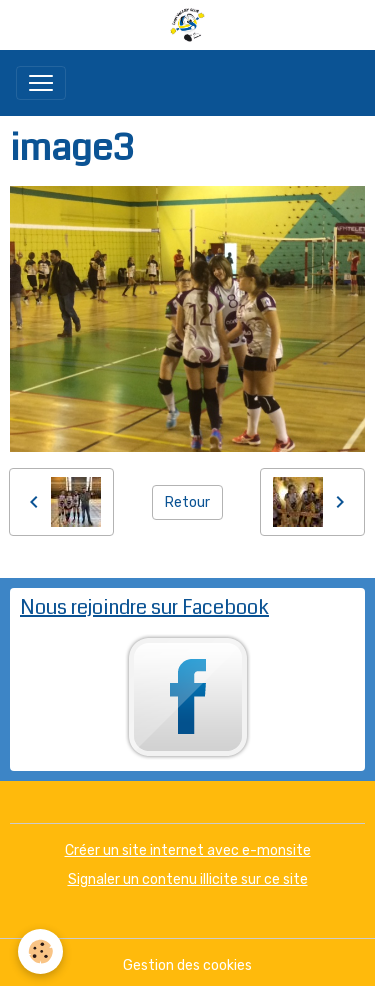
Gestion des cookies (187, 965)
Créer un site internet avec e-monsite (188, 850)
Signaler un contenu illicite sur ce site (188, 879)
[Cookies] (40, 951)
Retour (187, 502)
